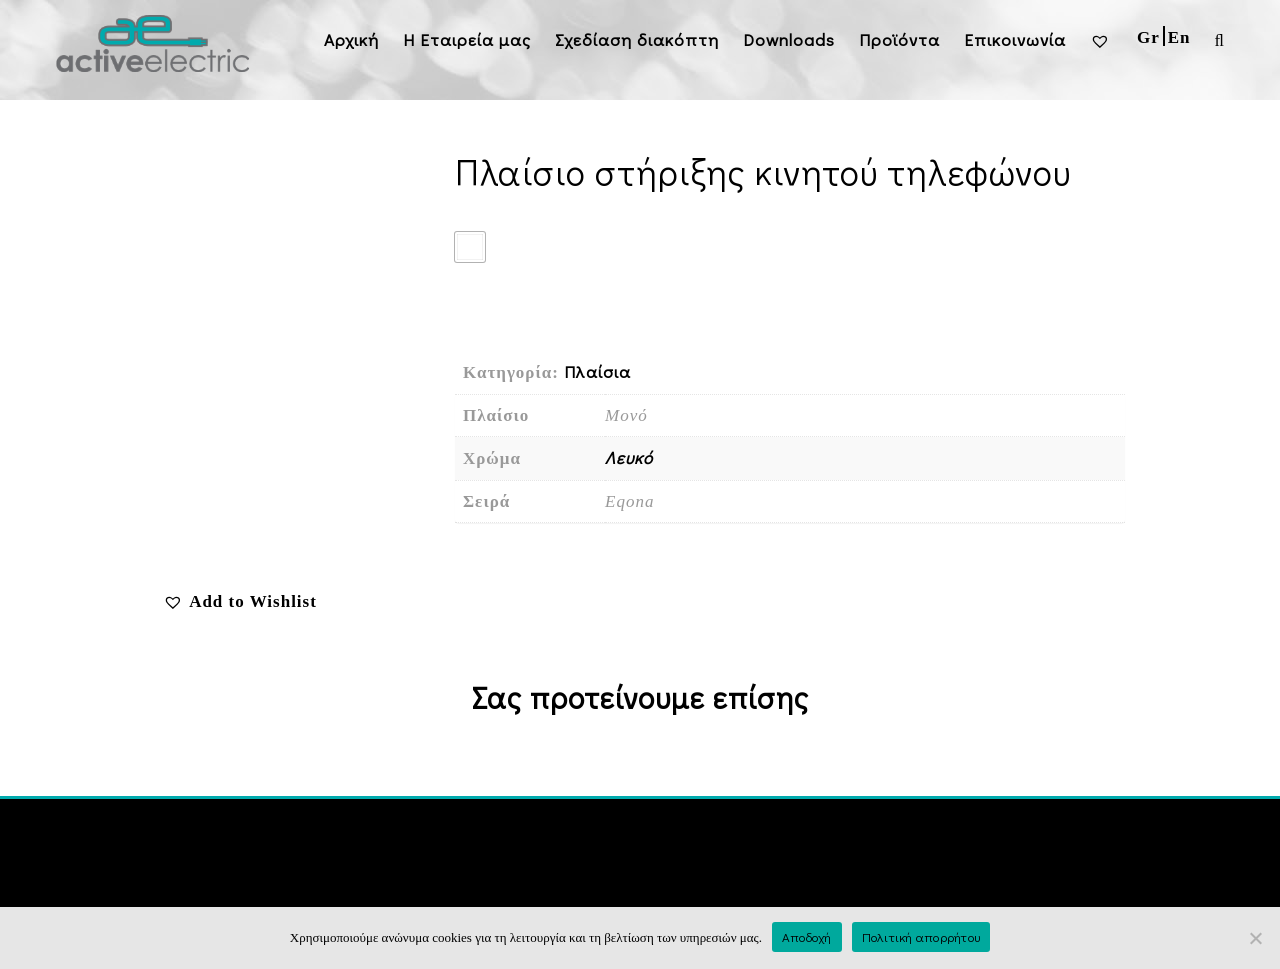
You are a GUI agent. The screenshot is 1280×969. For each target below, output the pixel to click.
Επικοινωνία (1015, 39)
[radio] (470, 247)
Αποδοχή (807, 936)
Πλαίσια (597, 371)
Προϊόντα (899, 39)
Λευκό (629, 457)
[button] (240, 601)
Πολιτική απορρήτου (921, 936)
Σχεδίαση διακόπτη (637, 39)
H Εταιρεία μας (467, 39)
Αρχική (351, 39)
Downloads (789, 39)
